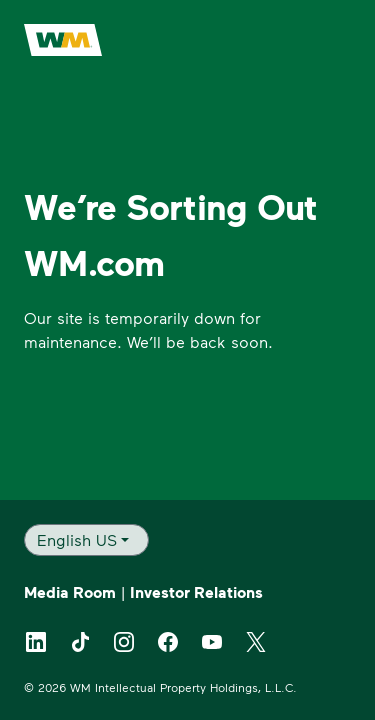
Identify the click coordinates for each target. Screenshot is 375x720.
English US (77, 539)
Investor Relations (196, 592)
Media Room (70, 592)
